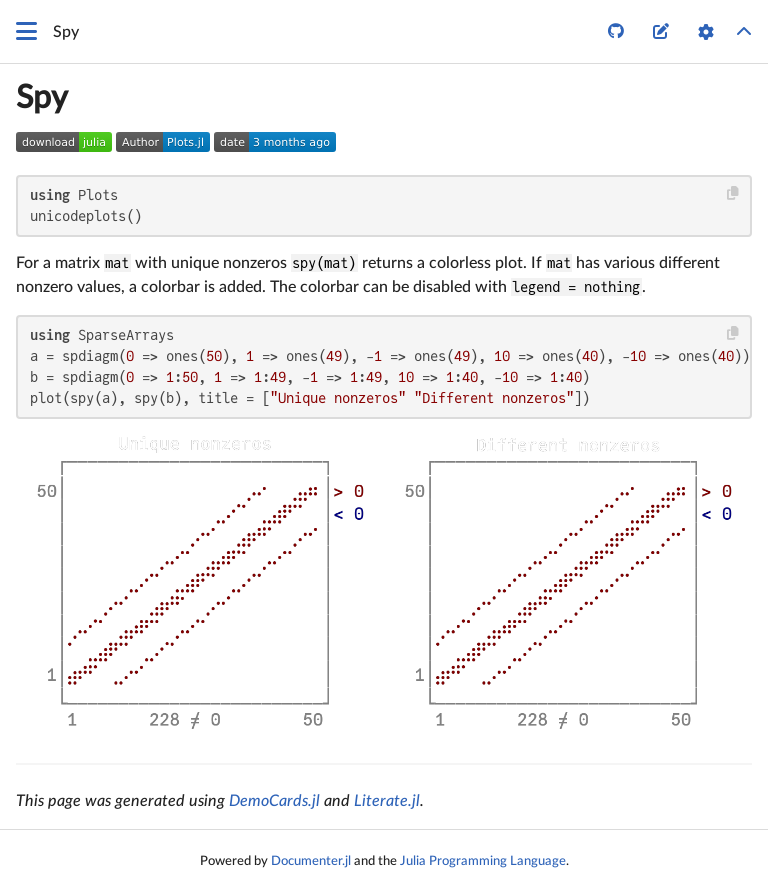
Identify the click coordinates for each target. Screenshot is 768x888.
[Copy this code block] (733, 193)
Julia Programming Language (483, 861)
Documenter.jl (311, 861)
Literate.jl (387, 801)
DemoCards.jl (274, 801)
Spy (42, 98)
